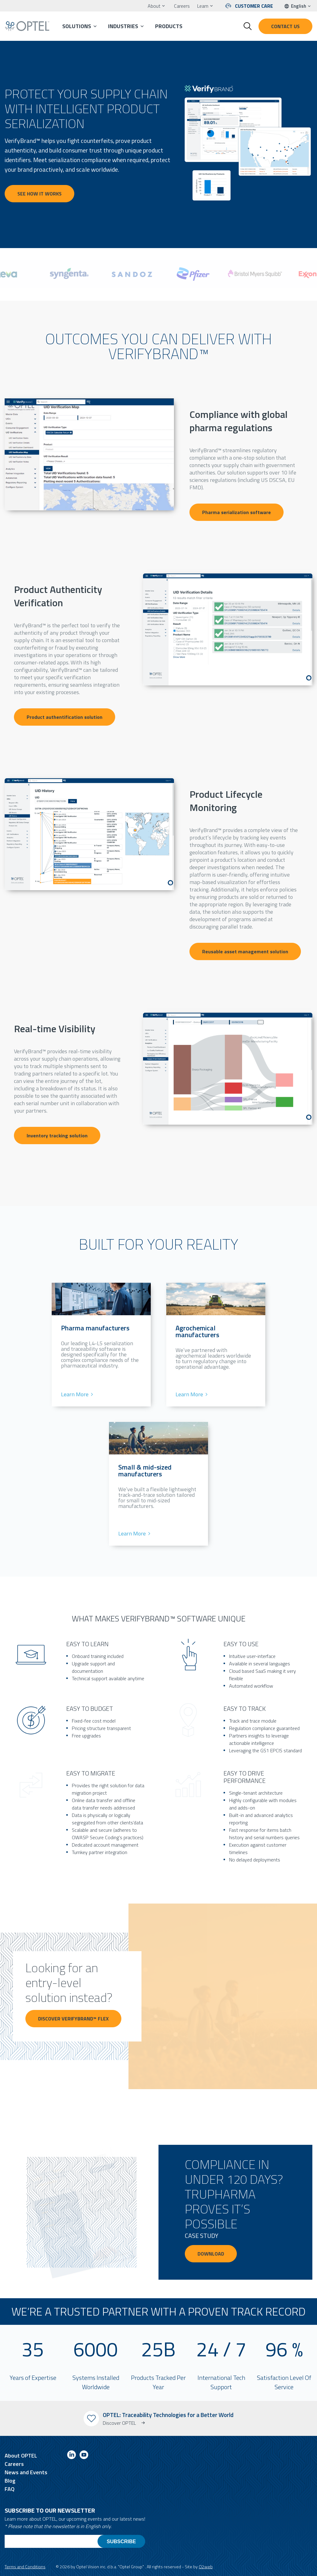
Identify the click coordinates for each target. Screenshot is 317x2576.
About (154, 6)
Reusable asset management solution (245, 951)
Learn (202, 6)
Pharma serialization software (236, 512)
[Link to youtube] (83, 2456)
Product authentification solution (64, 717)
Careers (182, 6)
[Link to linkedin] (71, 2456)
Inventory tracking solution (57, 1135)
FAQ (10, 2489)
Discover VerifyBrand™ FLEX (66, 2026)
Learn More (75, 1394)
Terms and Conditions (25, 2566)
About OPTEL (21, 2455)
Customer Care (254, 6)
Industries (123, 26)
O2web (206, 2566)
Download (211, 2253)
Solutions (76, 26)
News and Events (26, 2472)
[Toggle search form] (247, 26)
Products (168, 26)
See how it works (39, 193)
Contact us (285, 26)
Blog (10, 2480)
